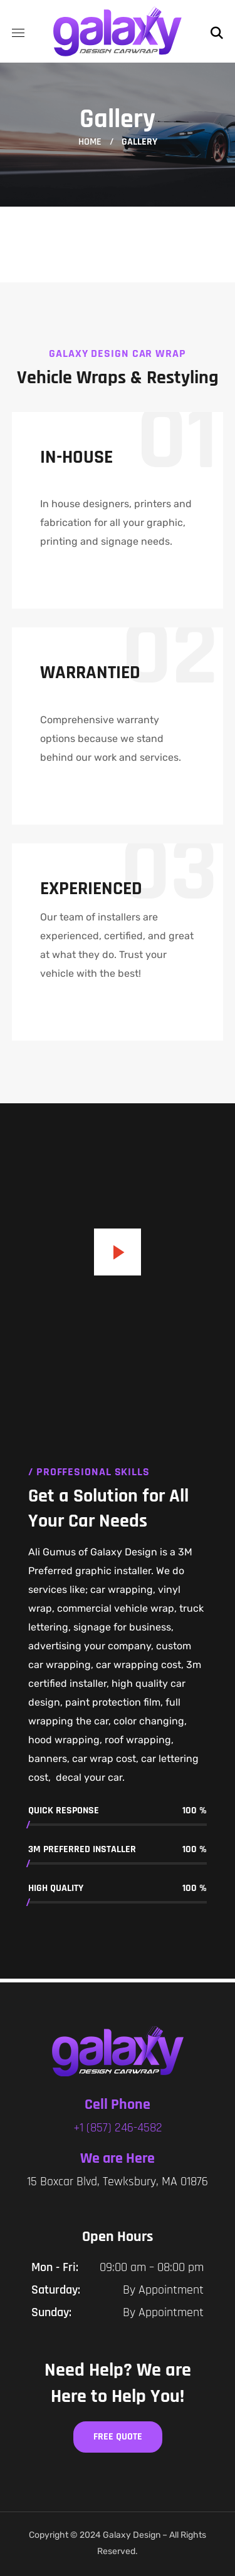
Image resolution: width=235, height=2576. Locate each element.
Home (90, 141)
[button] (217, 31)
